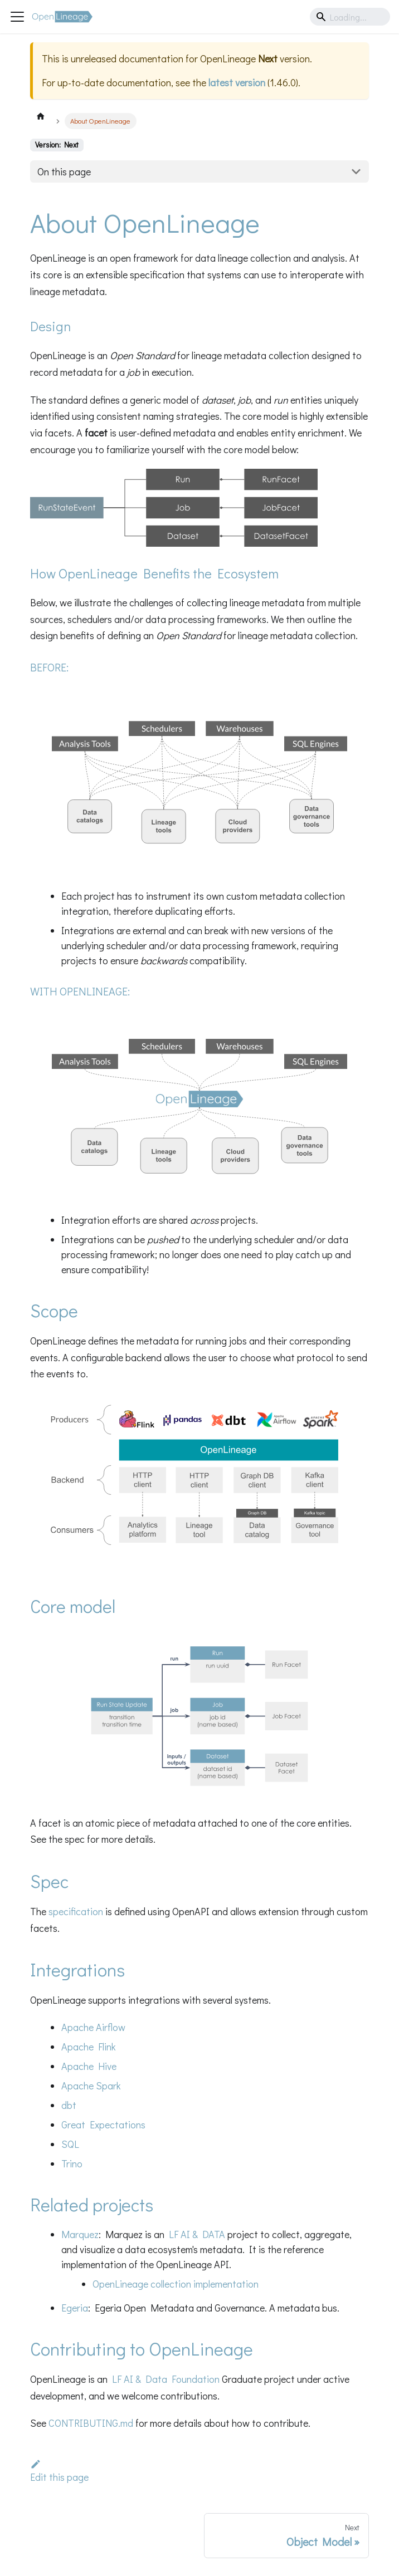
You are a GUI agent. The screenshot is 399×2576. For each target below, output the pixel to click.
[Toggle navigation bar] (17, 16)
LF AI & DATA (197, 2234)
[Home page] (40, 116)
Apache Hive (88, 2066)
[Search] (350, 17)
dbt (68, 2105)
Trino (71, 2163)
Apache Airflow (93, 2027)
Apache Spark (91, 2085)
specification (75, 1911)
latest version (236, 82)
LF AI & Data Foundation (166, 2379)
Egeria (74, 2307)
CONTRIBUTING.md (90, 2423)
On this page (64, 171)
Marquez (80, 2234)
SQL (70, 2144)
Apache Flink (88, 2046)
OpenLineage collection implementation (176, 2283)
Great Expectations (103, 2124)
